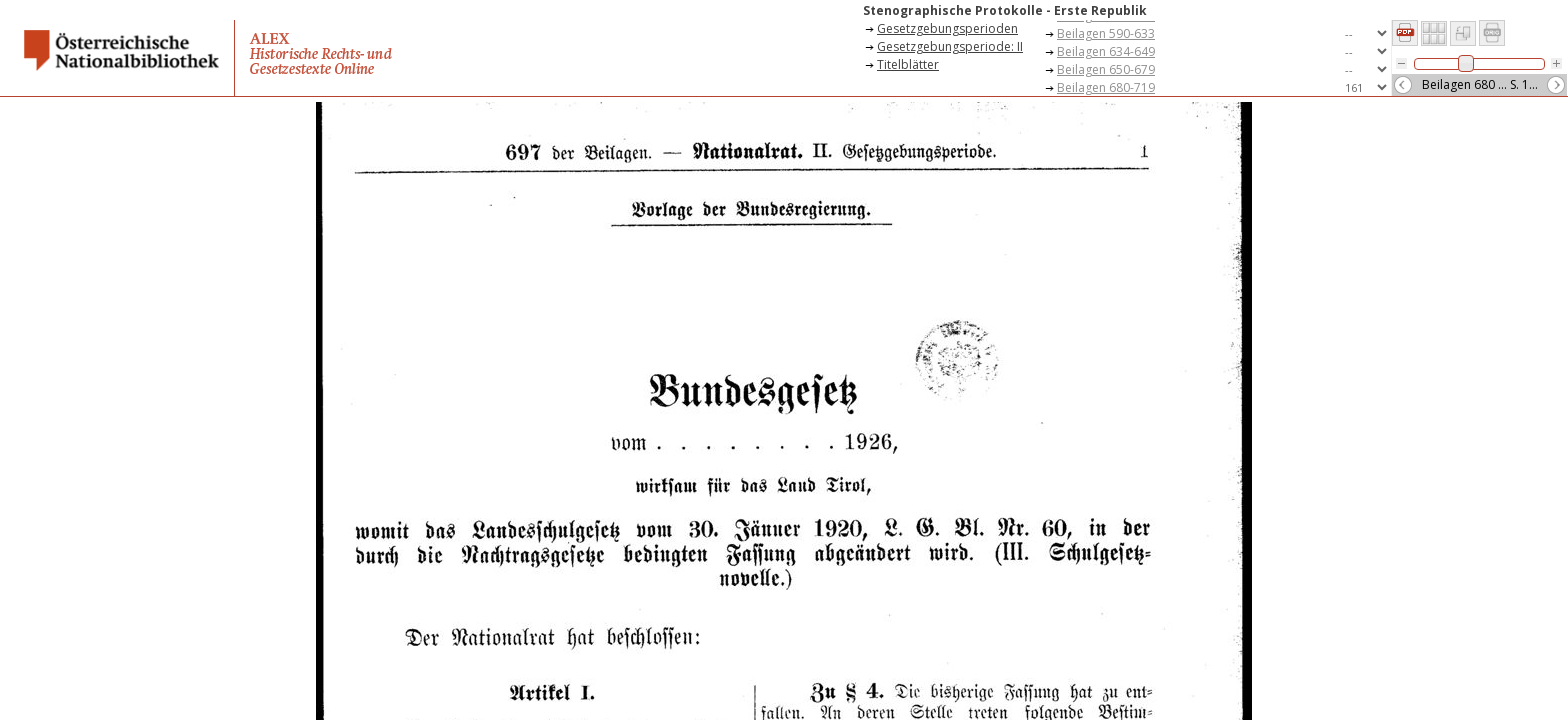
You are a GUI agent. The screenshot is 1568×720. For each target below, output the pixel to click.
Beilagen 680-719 (1106, 87)
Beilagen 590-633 (1106, 33)
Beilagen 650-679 (1106, 69)
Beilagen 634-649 (1106, 51)
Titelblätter (908, 64)
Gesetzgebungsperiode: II (950, 46)
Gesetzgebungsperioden (947, 28)
